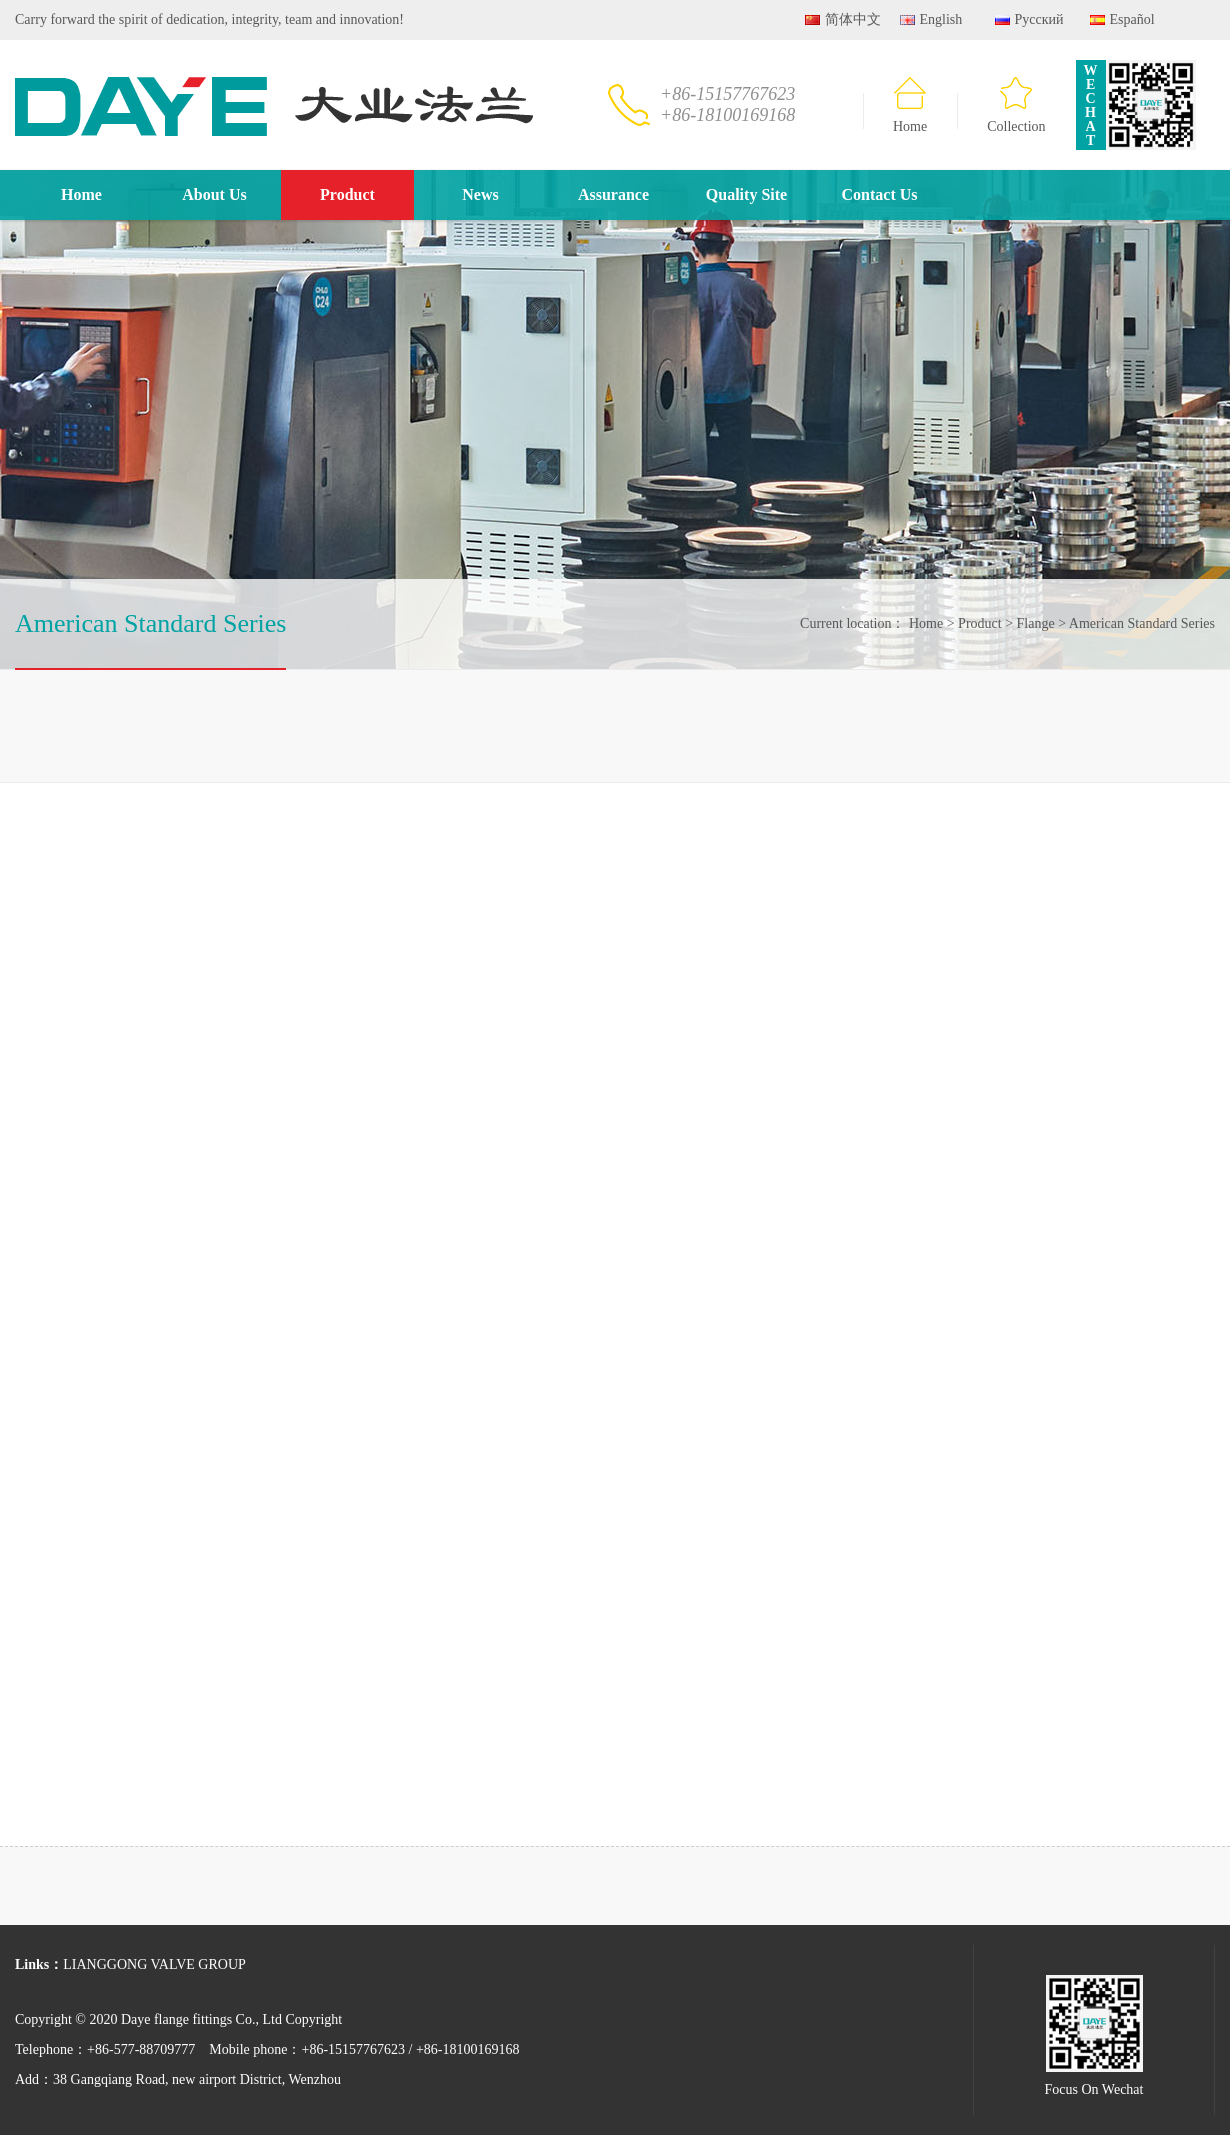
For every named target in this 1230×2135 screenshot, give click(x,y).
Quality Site (746, 194)
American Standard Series (1137, 623)
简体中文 (843, 19)
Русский (1029, 19)
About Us (214, 194)
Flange (1031, 623)
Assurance (613, 194)
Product (347, 194)
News (480, 194)
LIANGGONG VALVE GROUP (154, 1964)
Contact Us (880, 194)
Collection (1016, 105)
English (931, 19)
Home (910, 105)
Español (1122, 19)
